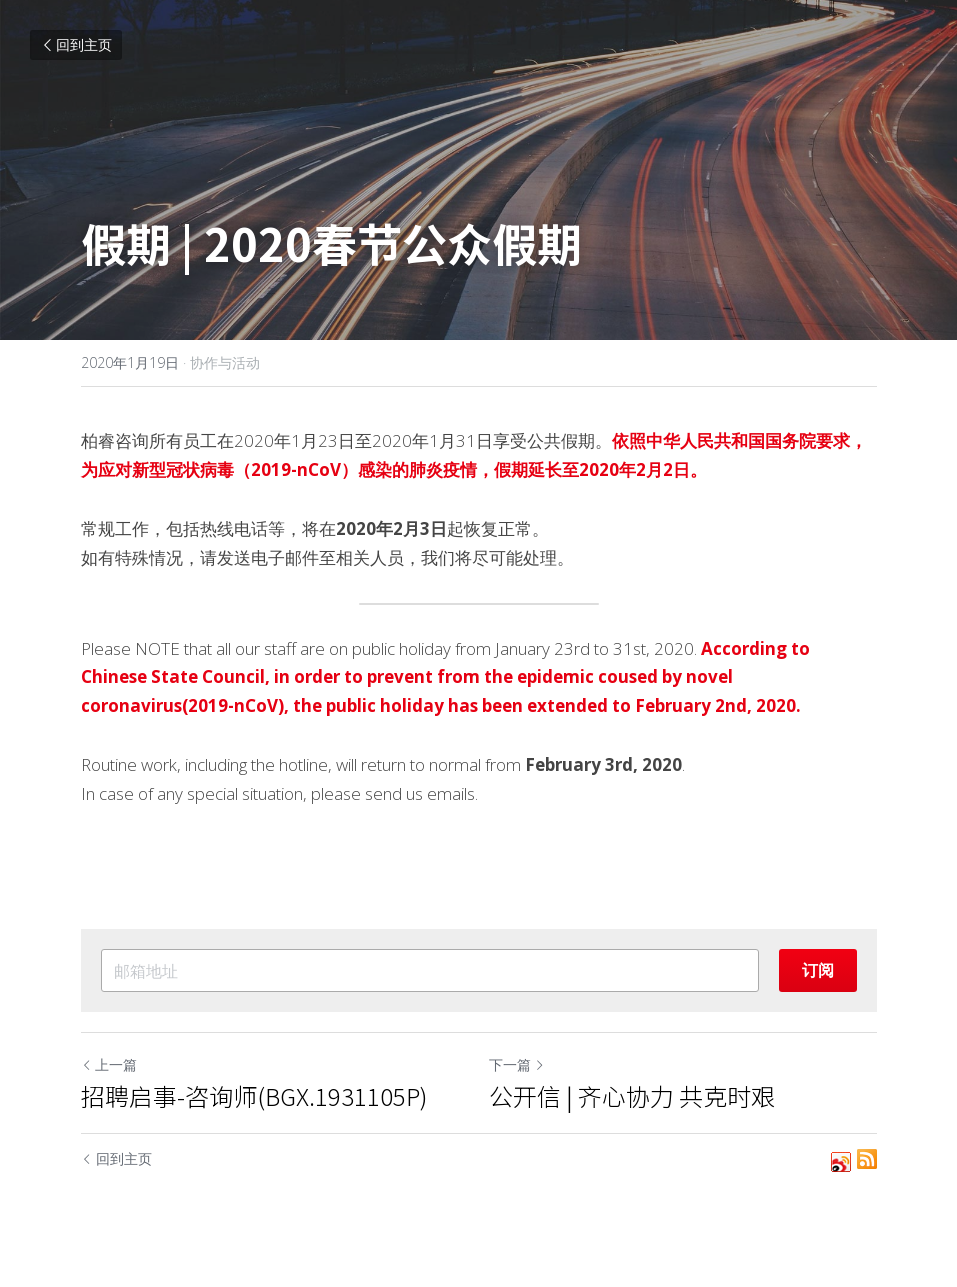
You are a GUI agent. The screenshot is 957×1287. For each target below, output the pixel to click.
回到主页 (76, 44)
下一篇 (517, 1064)
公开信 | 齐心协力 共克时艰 (632, 1096)
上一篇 (109, 1064)
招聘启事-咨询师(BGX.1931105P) (254, 1096)
